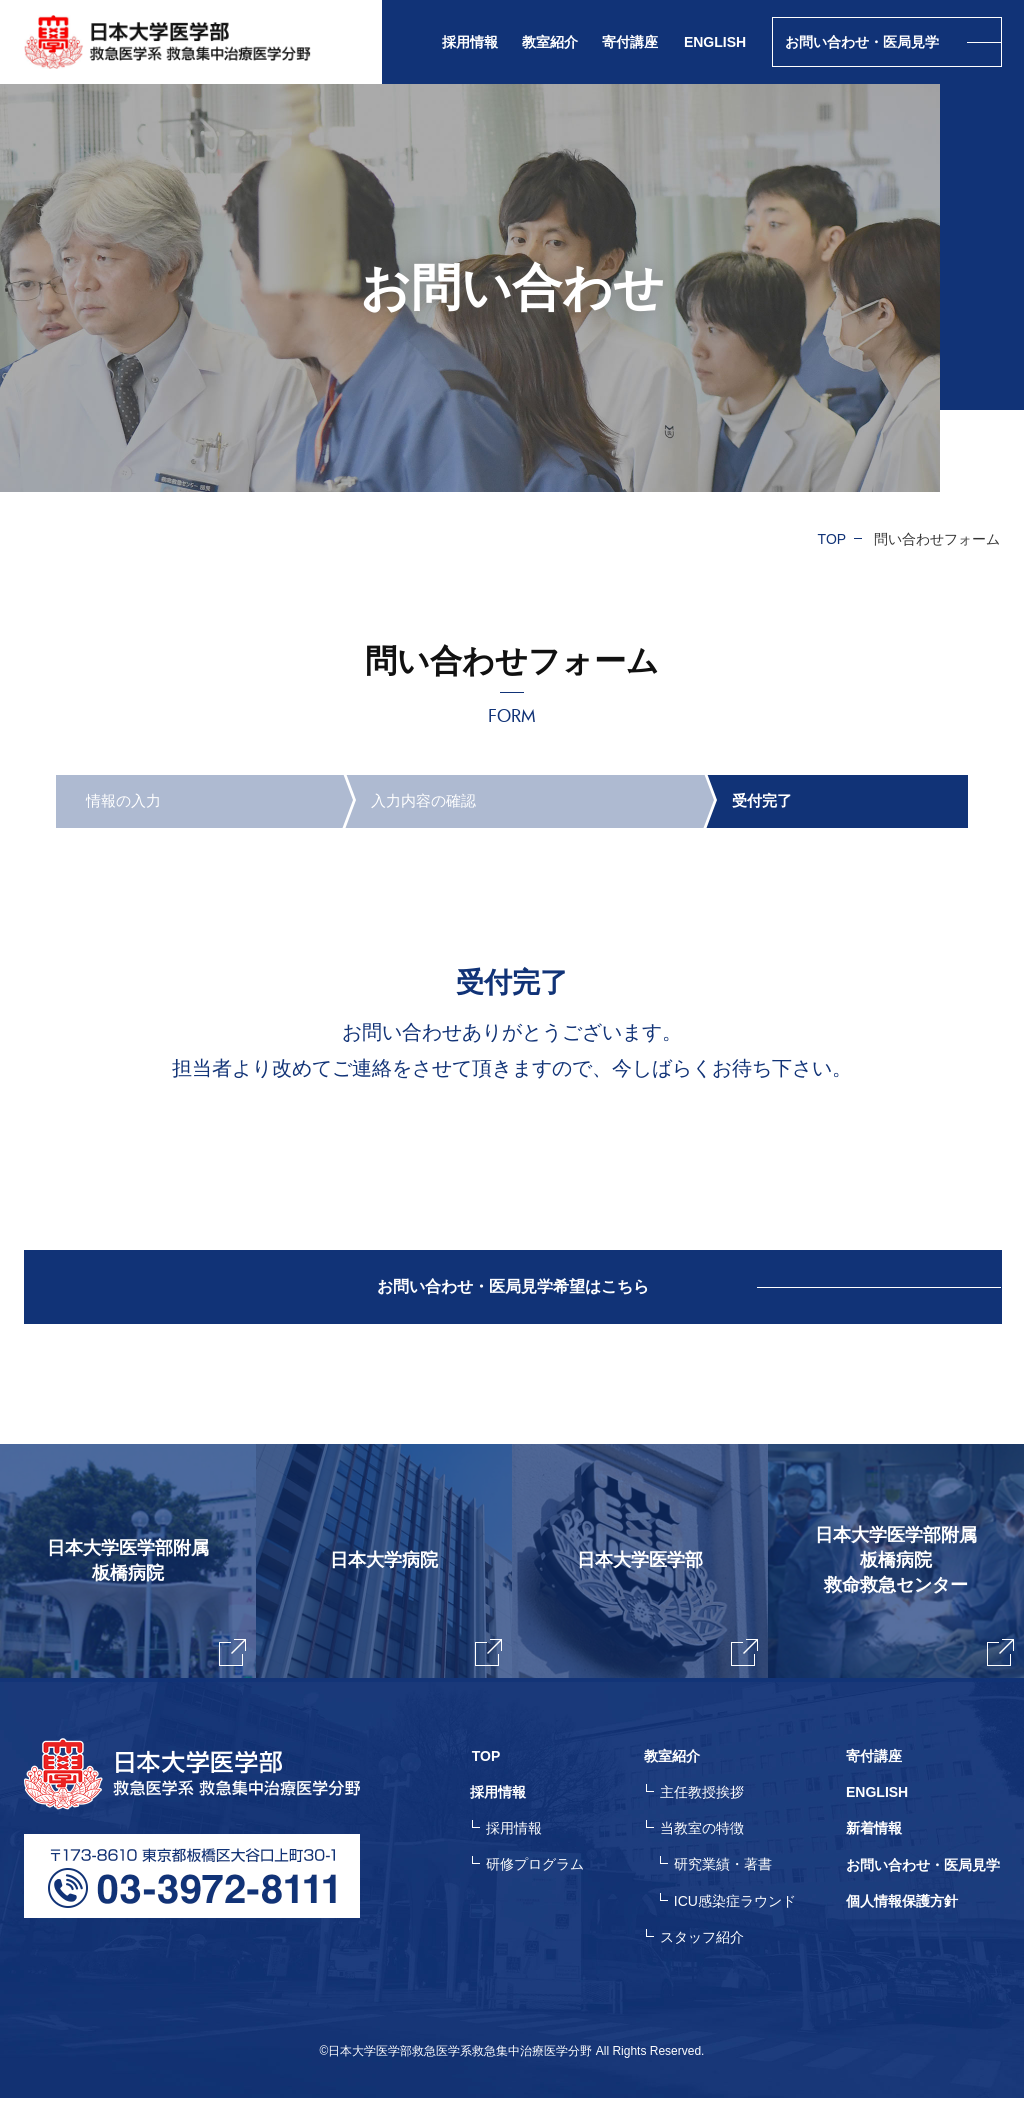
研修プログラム (539, 1870)
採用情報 (518, 1834)
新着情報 (874, 1834)
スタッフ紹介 (704, 1942)
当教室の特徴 (704, 1834)
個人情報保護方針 (902, 1906)
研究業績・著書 (725, 1870)
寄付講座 (630, 42)
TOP (832, 539)
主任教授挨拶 (704, 1798)
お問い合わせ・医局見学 (923, 1870)
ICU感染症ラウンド (737, 1906)
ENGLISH (715, 42)
